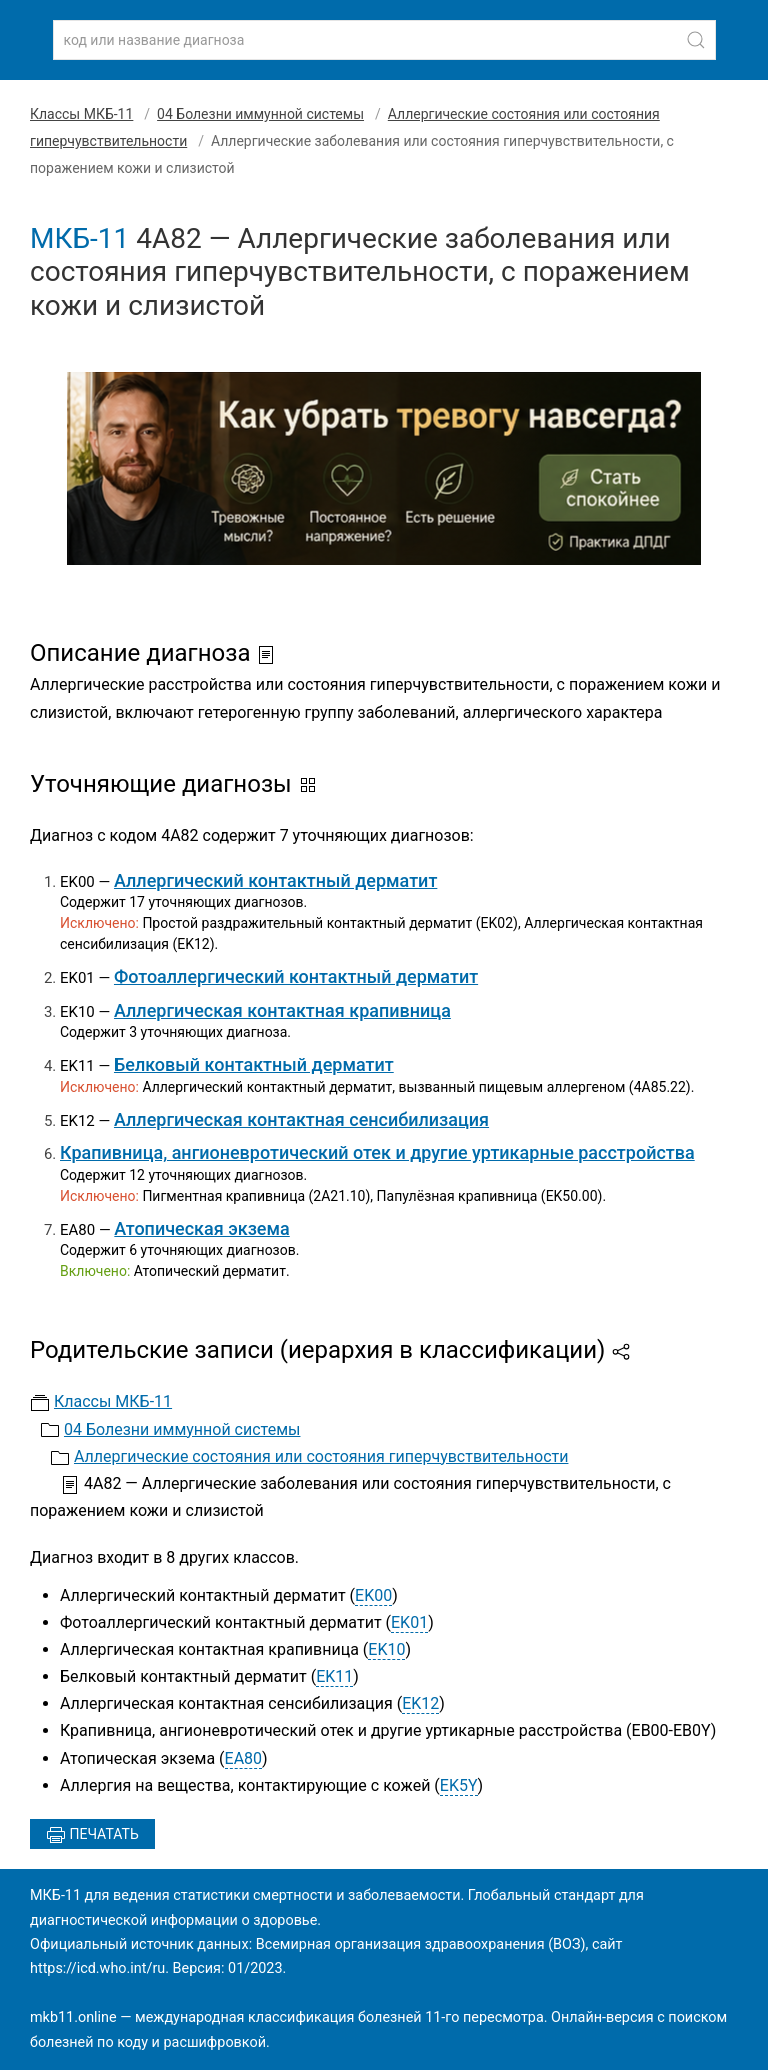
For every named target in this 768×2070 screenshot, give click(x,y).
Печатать (92, 1835)
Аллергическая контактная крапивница (282, 1010)
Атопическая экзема (201, 1228)
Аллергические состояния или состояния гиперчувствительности (321, 1456)
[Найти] (696, 40)
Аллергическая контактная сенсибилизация (301, 1119)
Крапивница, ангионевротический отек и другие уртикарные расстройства (377, 1152)
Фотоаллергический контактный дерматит (296, 976)
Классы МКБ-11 (81, 114)
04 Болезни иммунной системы (260, 114)
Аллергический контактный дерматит (275, 880)
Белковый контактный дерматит (254, 1064)
